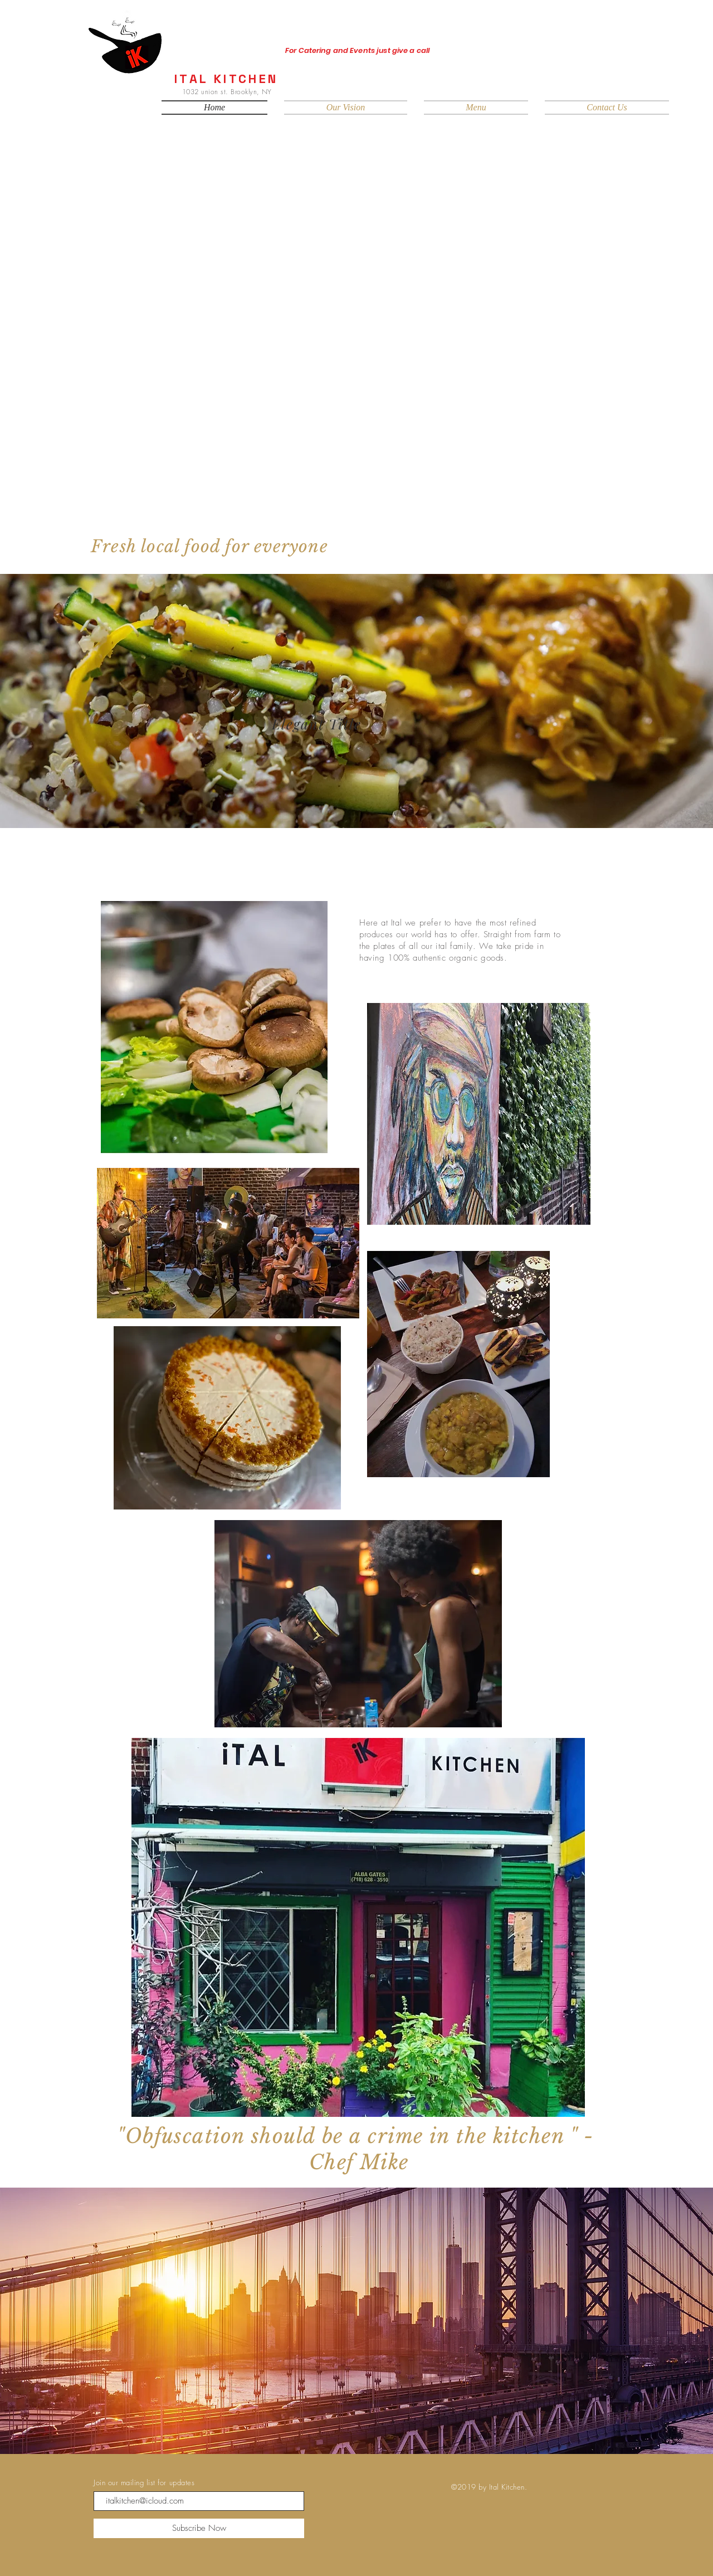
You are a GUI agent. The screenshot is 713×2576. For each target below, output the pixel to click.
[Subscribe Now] (199, 2528)
